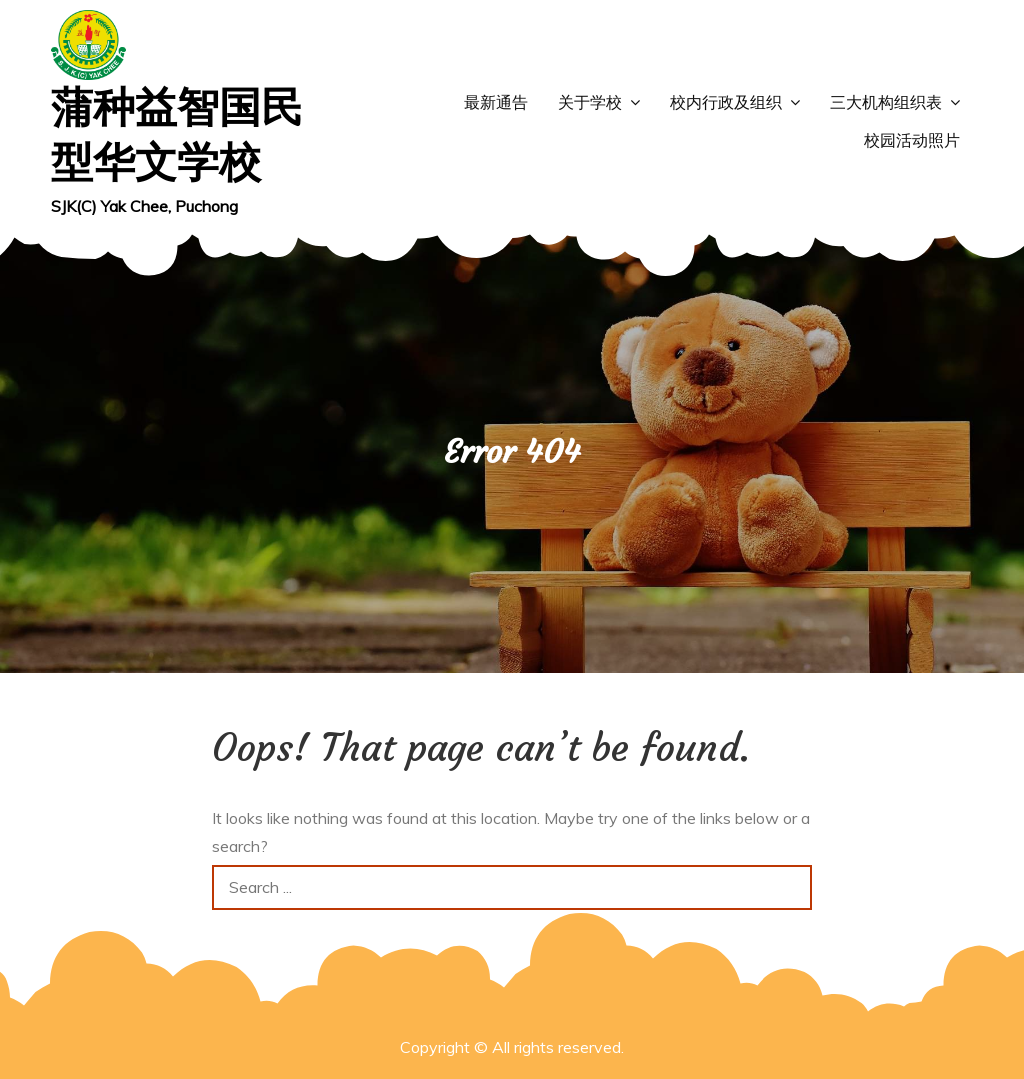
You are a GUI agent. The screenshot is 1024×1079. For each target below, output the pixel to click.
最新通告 (496, 102)
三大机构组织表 (886, 102)
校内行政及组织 (726, 102)
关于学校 (590, 102)
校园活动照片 (912, 140)
